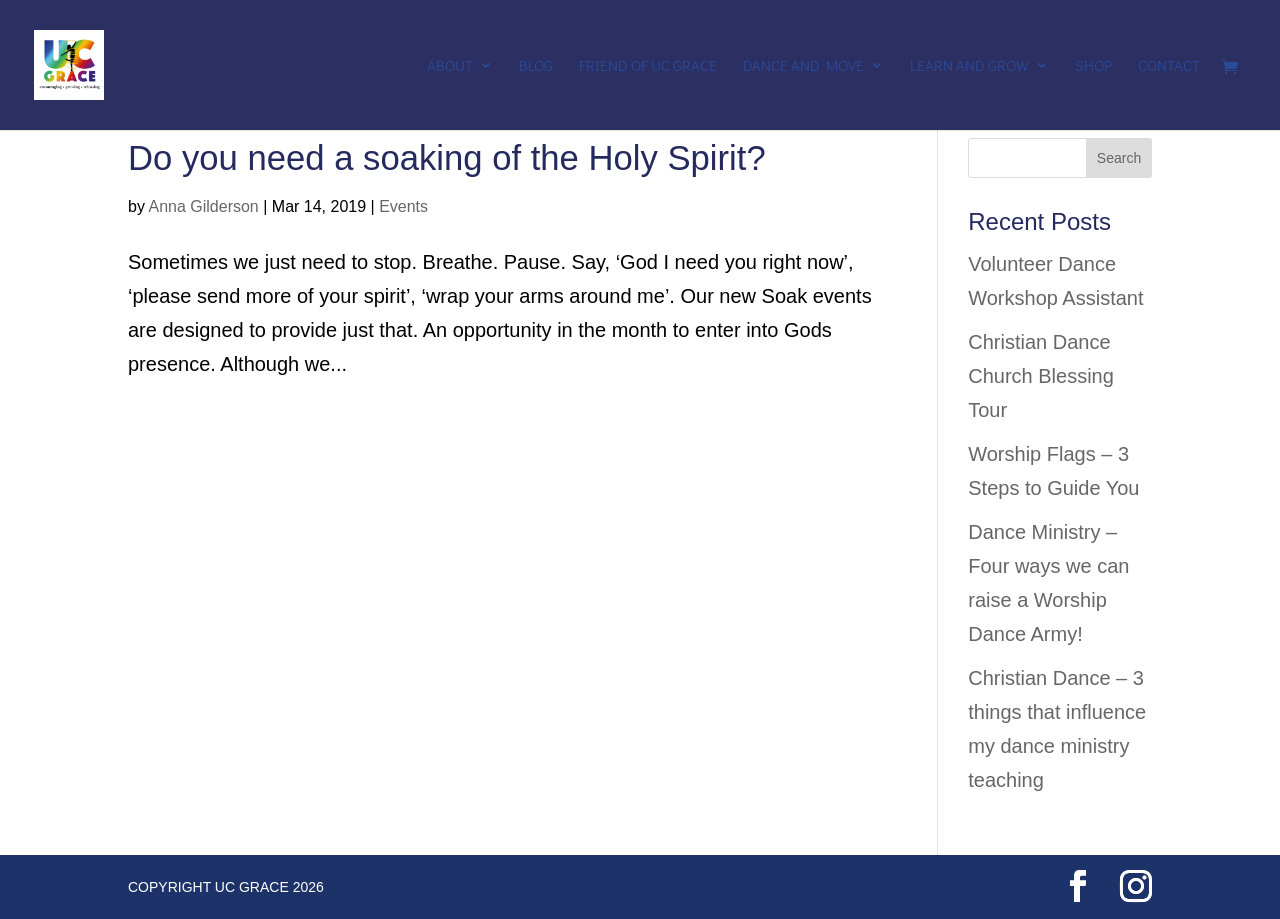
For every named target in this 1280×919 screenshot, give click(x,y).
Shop (1093, 66)
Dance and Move (803, 66)
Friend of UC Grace (648, 66)
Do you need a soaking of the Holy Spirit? (447, 158)
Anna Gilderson (203, 206)
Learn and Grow (969, 66)
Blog (536, 66)
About (450, 66)
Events (403, 206)
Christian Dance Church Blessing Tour (1041, 376)
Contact (1169, 66)
